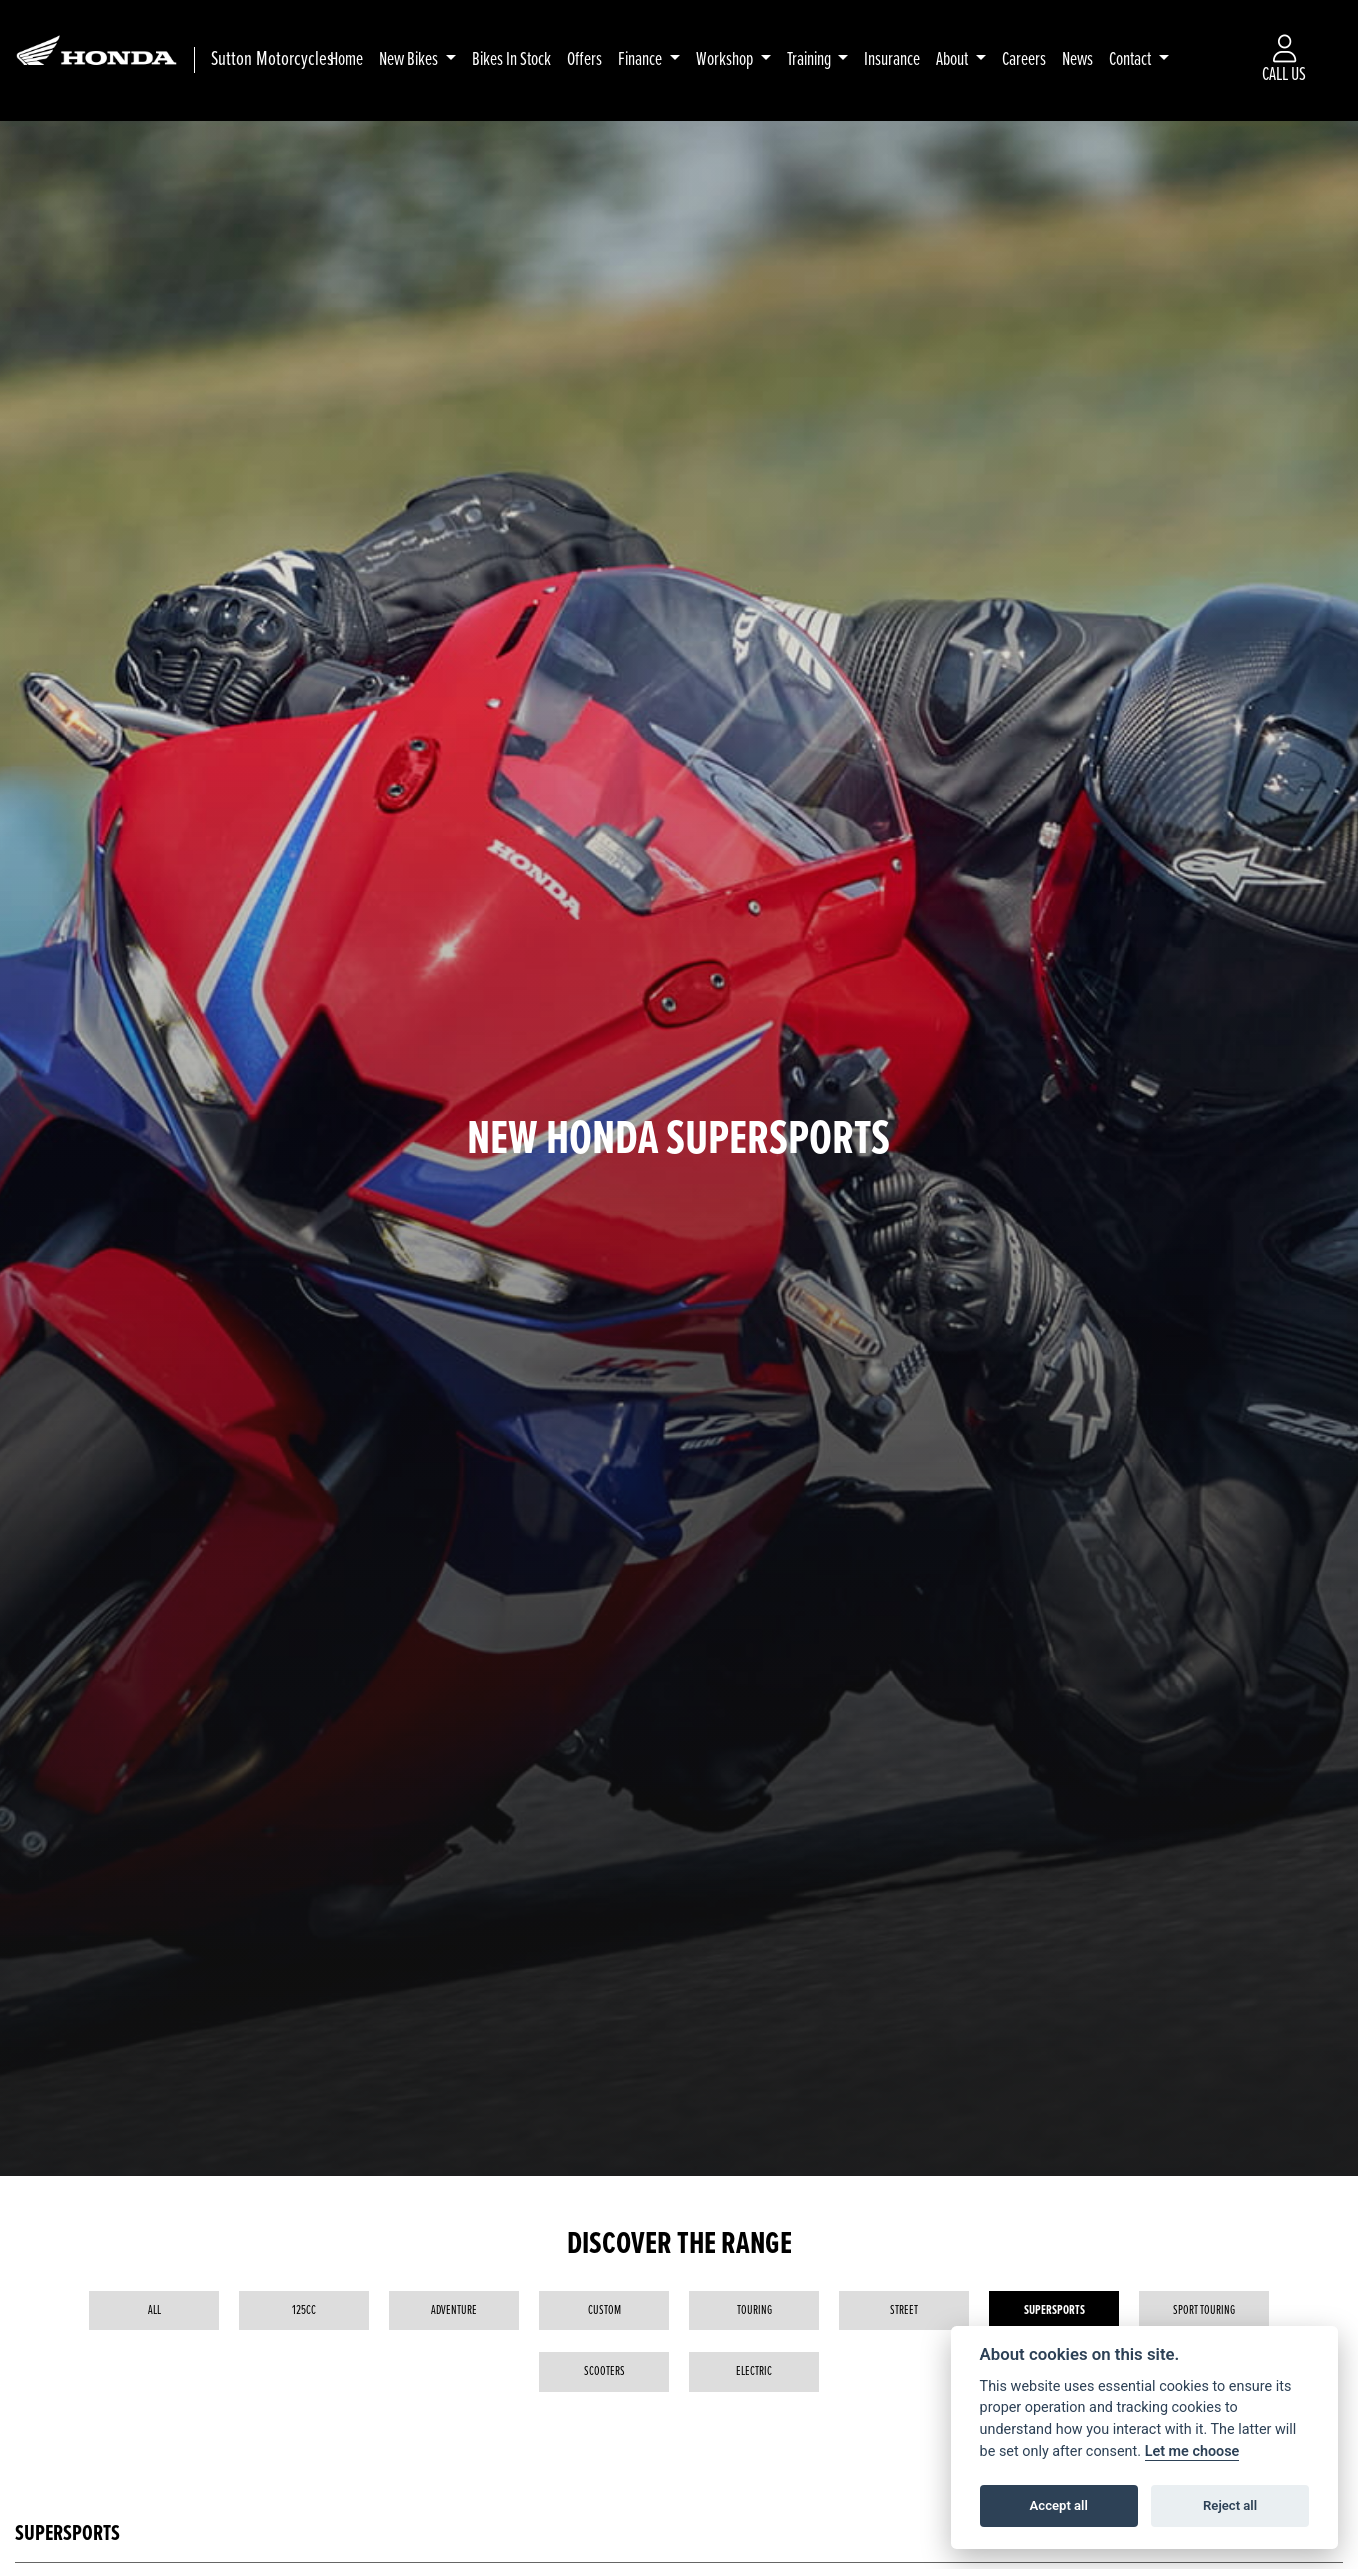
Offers (584, 60)
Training (810, 60)
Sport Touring (1204, 2310)
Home (346, 60)
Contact (1132, 60)
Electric (754, 2371)
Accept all (1059, 2505)
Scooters (604, 2371)
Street (904, 2310)
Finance (641, 60)
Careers (1025, 60)
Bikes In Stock (511, 60)
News (1078, 60)
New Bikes (410, 60)
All (154, 2310)
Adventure (454, 2310)
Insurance (893, 60)
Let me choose (1192, 2451)
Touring (754, 2310)
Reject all (1230, 2505)
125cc (304, 2310)
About (954, 60)
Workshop (726, 60)
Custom (604, 2310)
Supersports (1054, 2310)
